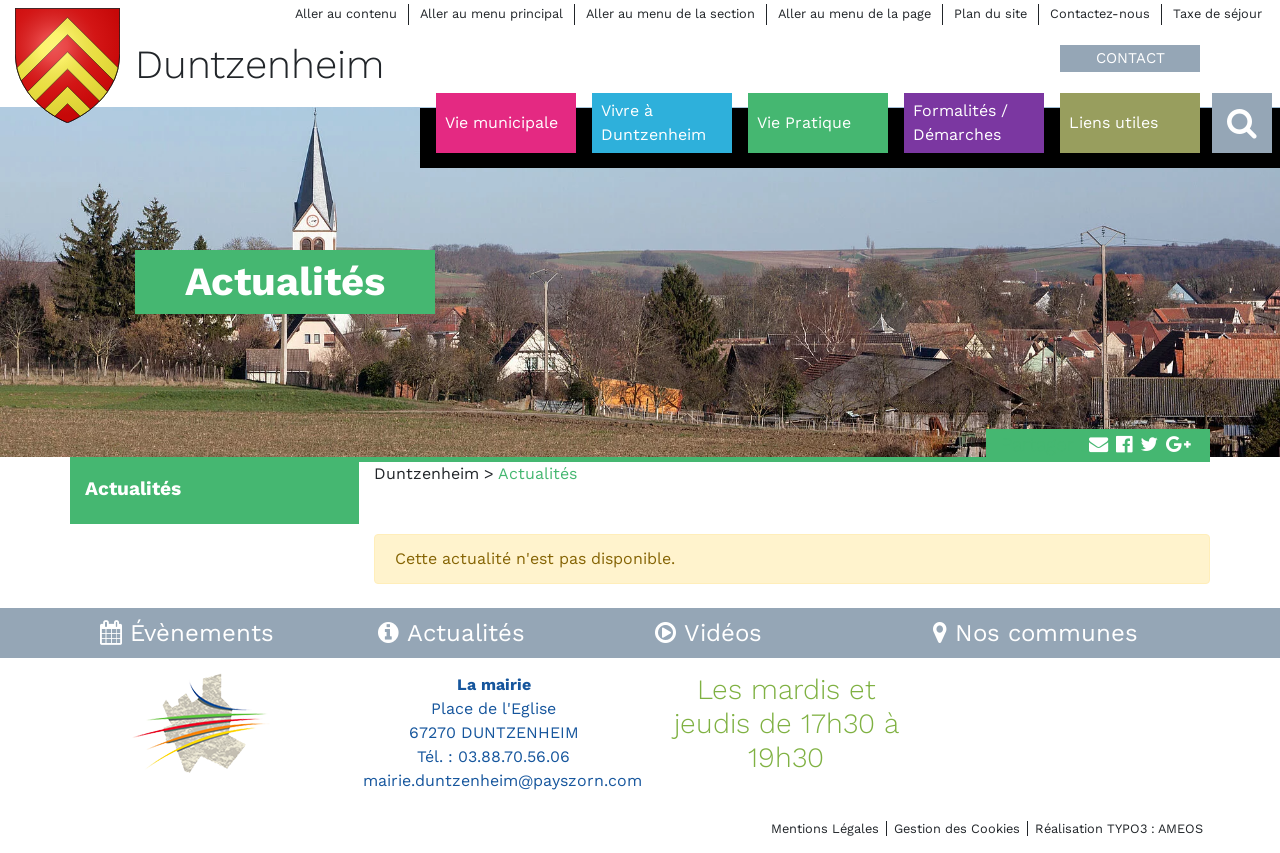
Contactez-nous (1100, 13)
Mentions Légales (825, 828)
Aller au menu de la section (670, 13)
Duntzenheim (426, 473)
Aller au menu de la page (854, 13)
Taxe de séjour (1217, 13)
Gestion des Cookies (957, 828)
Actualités (133, 488)
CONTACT (1130, 58)
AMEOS (1180, 828)
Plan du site (990, 13)
